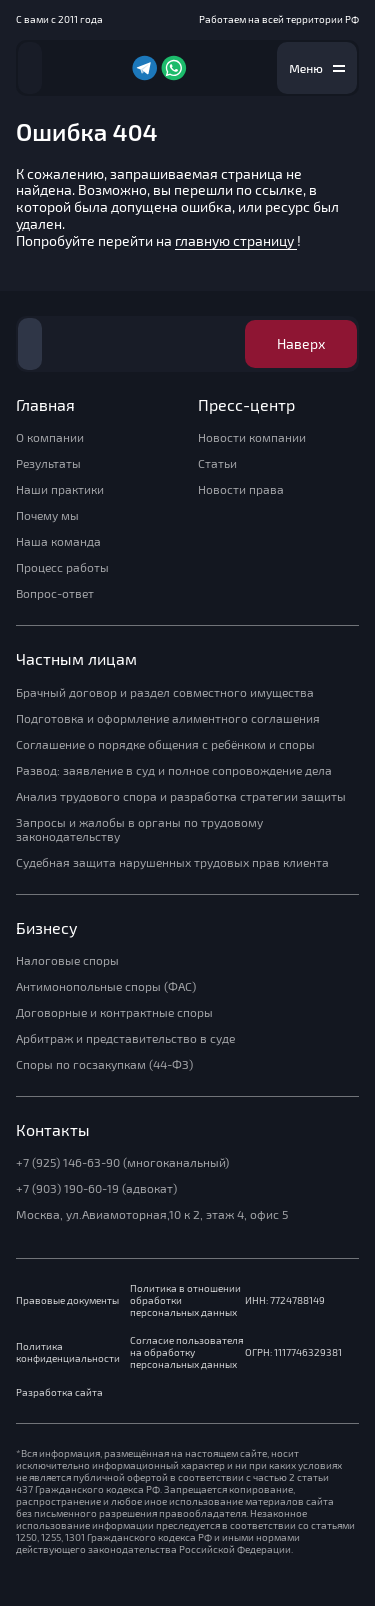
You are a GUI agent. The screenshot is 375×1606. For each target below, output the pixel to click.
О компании (50, 438)
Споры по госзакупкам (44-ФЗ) (104, 1065)
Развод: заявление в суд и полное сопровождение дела (174, 771)
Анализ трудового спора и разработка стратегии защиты (181, 797)
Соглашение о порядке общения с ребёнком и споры (165, 745)
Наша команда (58, 542)
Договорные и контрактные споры (114, 1013)
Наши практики (60, 490)
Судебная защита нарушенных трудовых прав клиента (172, 863)
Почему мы (47, 516)
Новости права (241, 490)
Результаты (48, 464)
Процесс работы (62, 568)
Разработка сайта (59, 1392)
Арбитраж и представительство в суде (125, 1039)
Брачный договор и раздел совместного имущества (165, 693)
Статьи (217, 464)
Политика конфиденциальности (68, 1352)
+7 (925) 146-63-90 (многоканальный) (122, 1163)
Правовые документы (67, 1300)
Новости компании (252, 438)
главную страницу (236, 241)
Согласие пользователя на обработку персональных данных (186, 1352)
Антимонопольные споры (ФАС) (106, 987)
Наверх (301, 344)
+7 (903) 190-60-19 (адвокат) (96, 1189)
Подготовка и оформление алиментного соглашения (168, 719)
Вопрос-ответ (55, 594)
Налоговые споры (67, 961)
